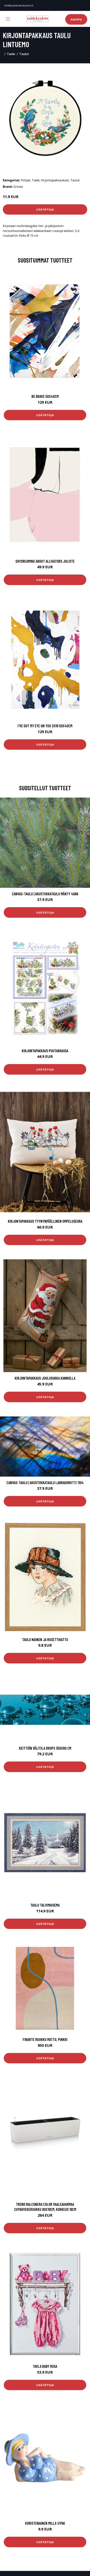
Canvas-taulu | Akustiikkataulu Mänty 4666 (45, 893)
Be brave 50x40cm (45, 396)
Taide (11, 54)
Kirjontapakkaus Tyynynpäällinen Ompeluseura (45, 1221)
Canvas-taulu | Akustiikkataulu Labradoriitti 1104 (45, 1482)
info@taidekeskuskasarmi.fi (18, 5)
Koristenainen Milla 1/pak (45, 2523)
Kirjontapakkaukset (55, 180)
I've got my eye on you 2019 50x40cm (45, 725)
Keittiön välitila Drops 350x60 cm (45, 1748)
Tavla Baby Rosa (45, 2366)
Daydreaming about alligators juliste (45, 561)
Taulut (24, 54)
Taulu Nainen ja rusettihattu (45, 1639)
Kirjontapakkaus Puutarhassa (45, 1050)
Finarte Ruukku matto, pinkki (45, 2039)
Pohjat (25, 180)
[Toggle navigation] (8, 19)
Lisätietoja (45, 209)
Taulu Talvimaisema (45, 1905)
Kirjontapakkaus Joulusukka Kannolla (45, 1378)
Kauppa (76, 19)
